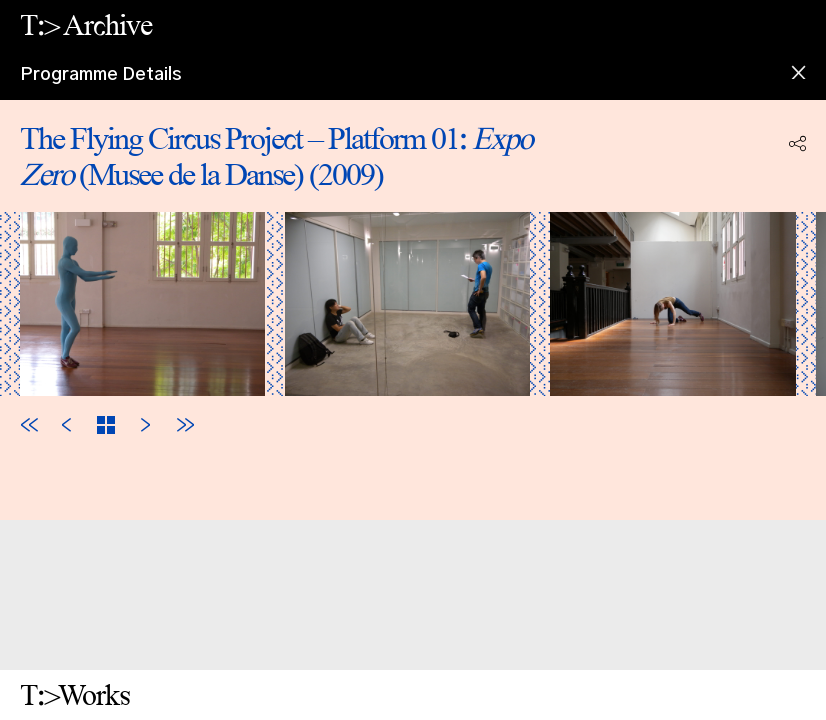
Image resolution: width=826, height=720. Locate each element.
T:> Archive (86, 24)
